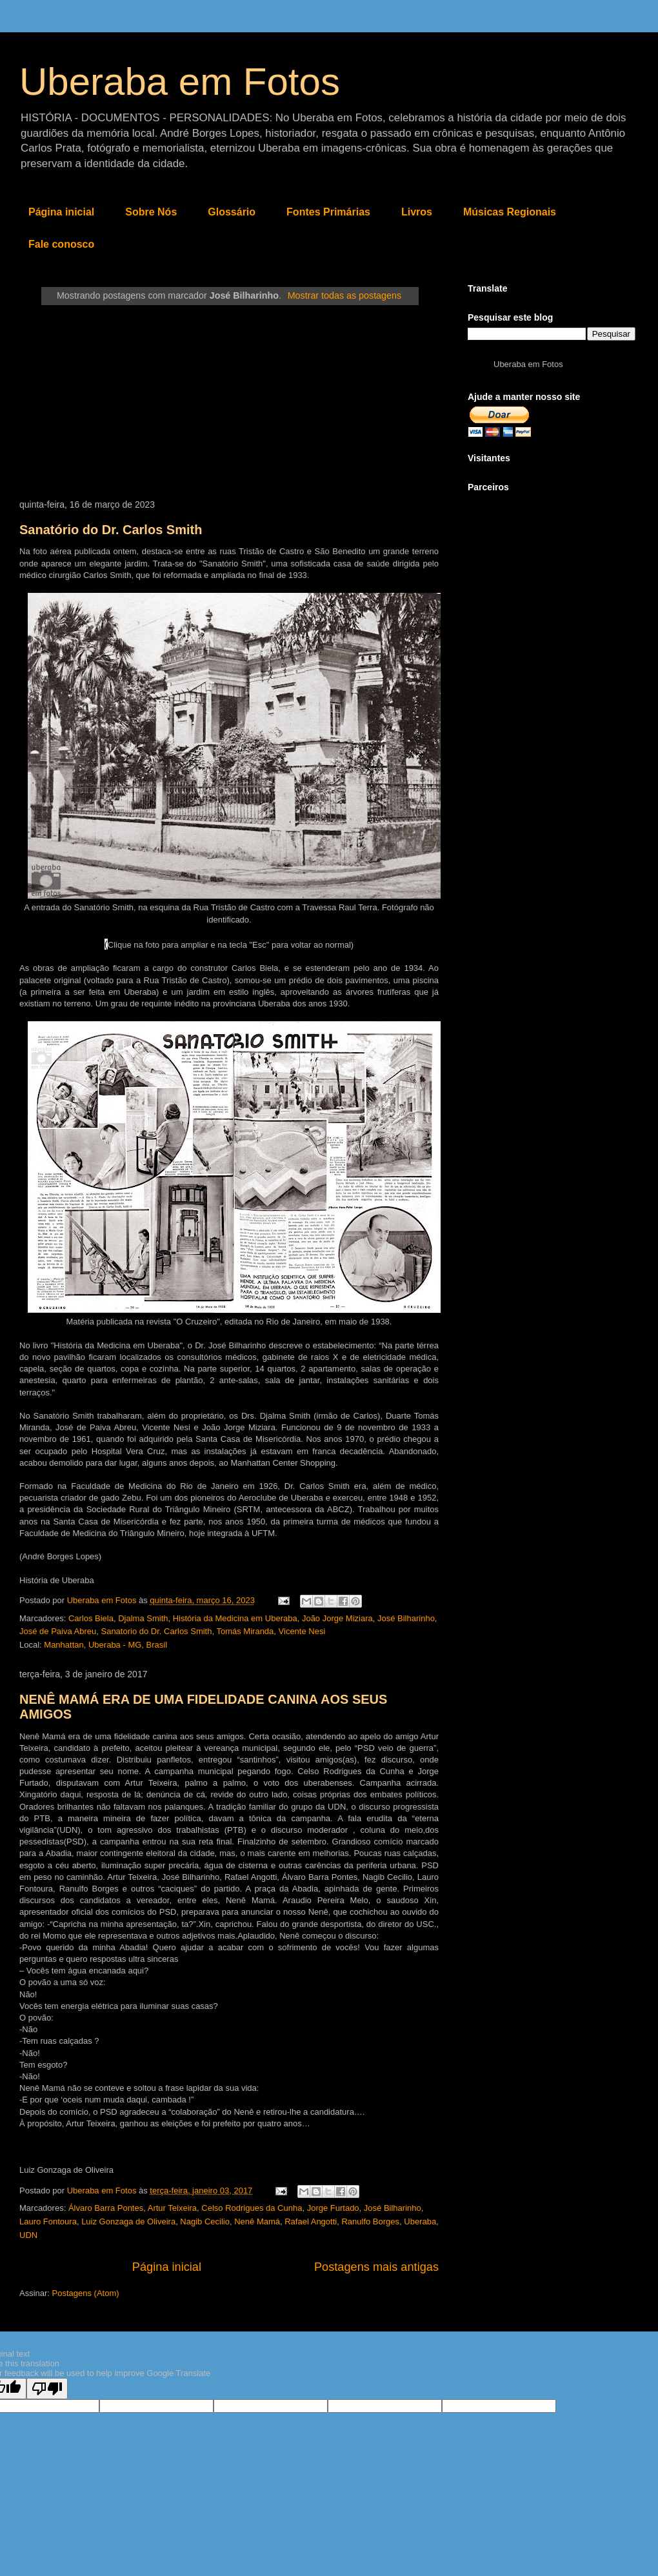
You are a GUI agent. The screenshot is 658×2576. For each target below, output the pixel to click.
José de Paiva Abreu (57, 1631)
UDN (28, 2235)
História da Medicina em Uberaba (235, 1618)
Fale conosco (61, 244)
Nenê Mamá (257, 2221)
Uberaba (420, 2221)
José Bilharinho (406, 1618)
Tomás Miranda (245, 1631)
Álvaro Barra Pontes (105, 2208)
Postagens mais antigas (376, 2267)
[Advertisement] (229, 402)
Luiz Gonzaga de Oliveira (128, 2221)
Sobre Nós (151, 211)
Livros (416, 211)
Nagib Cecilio (205, 2221)
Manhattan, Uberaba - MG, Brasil (105, 1645)
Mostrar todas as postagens (344, 295)
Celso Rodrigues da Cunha (251, 2208)
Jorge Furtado (333, 2208)
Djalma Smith (143, 1618)
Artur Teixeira (172, 2208)
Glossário (231, 211)
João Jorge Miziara (337, 1618)
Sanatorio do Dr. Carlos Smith (156, 1631)
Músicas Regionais (509, 211)
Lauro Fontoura (48, 2221)
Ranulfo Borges (370, 2221)
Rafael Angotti (310, 2221)
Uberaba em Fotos (179, 81)
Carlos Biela (91, 1618)
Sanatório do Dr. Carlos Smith (110, 530)
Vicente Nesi (302, 1631)
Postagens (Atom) (85, 2293)
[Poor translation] (47, 2388)
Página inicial (61, 211)
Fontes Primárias (328, 211)
